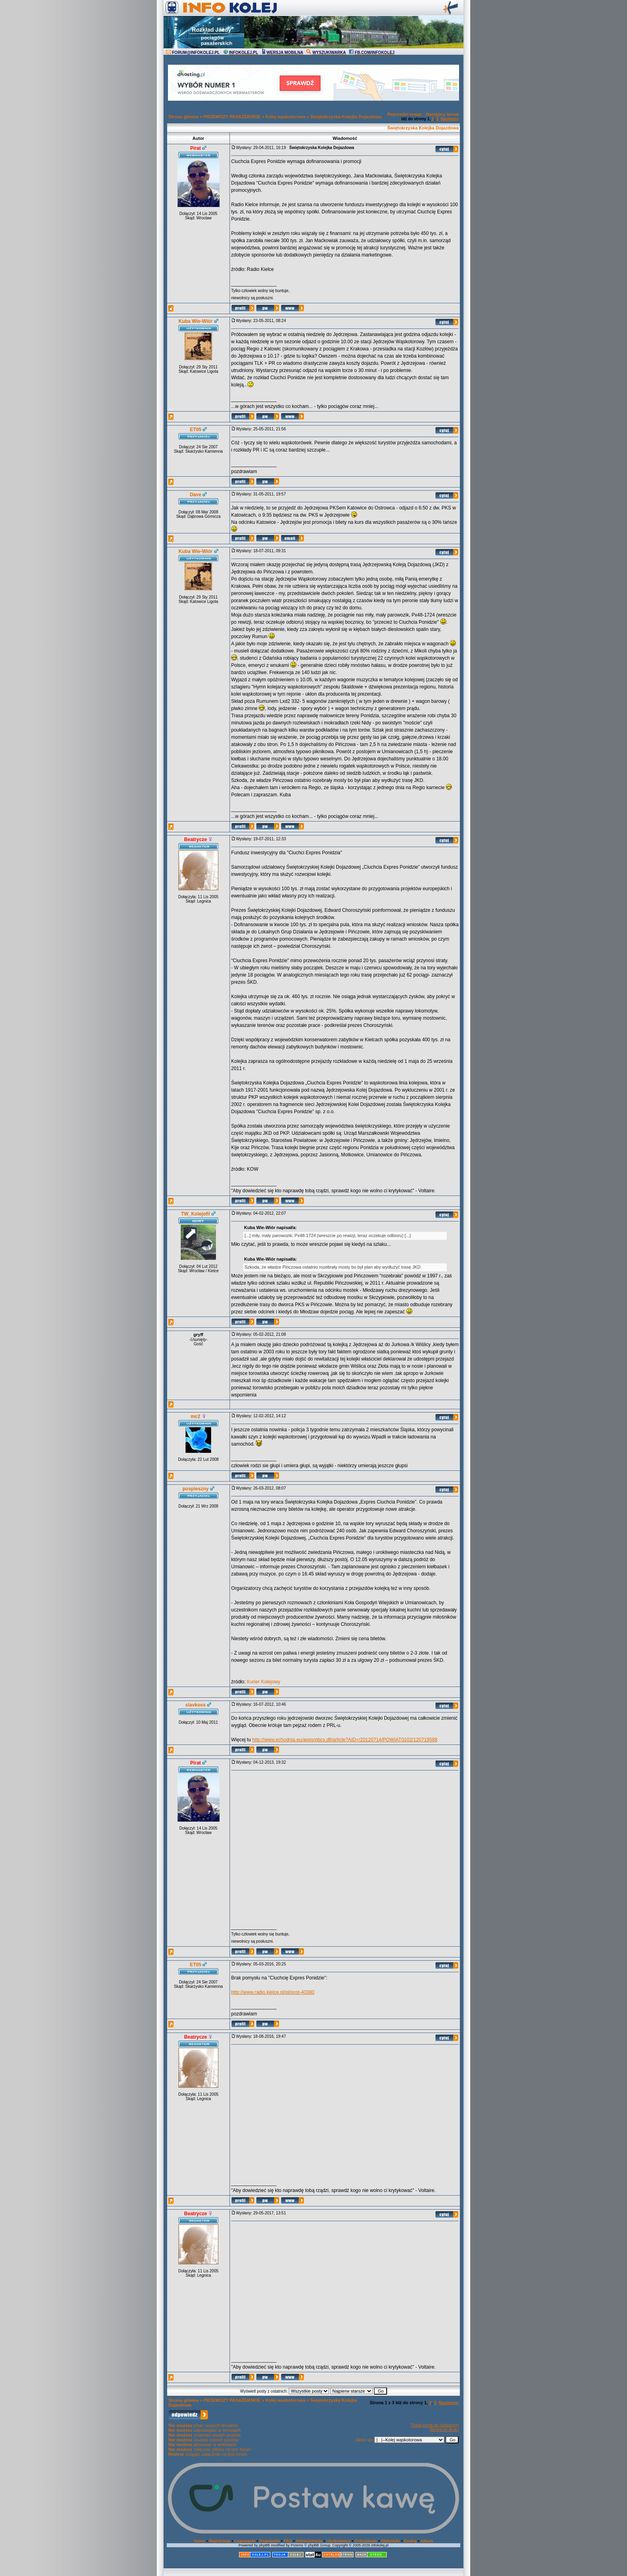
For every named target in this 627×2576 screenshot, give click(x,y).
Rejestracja (219, 2541)
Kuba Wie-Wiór (195, 321)
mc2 (195, 1416)
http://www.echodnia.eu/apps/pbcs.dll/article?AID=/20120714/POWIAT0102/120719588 (344, 1740)
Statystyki (390, 2541)
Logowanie (244, 2541)
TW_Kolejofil (195, 1214)
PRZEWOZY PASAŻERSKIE (232, 116)
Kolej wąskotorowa (286, 116)
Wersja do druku (444, 2429)
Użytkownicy (338, 2541)
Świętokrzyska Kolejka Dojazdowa (346, 116)
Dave (196, 494)
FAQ (288, 2541)
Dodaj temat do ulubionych (435, 2425)
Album (427, 2541)
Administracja (309, 2541)
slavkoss (196, 1705)
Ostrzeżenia (366, 2541)
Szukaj (410, 2541)
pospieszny (195, 1489)
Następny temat (442, 114)
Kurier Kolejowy (263, 1682)
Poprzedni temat (404, 114)
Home (199, 2541)
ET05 (196, 429)
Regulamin (269, 2541)
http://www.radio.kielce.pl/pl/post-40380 (272, 1992)
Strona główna (183, 116)
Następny (450, 119)
